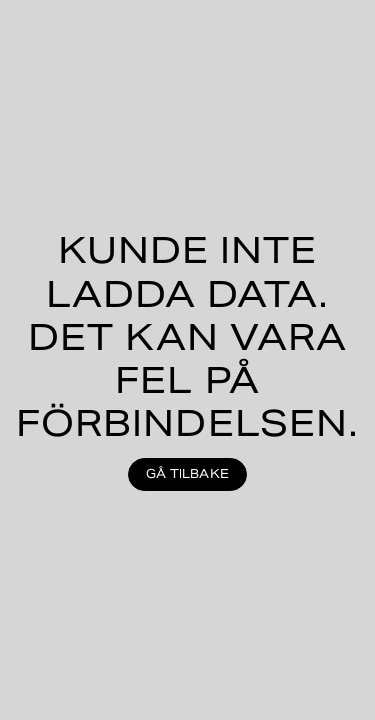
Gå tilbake (187, 473)
